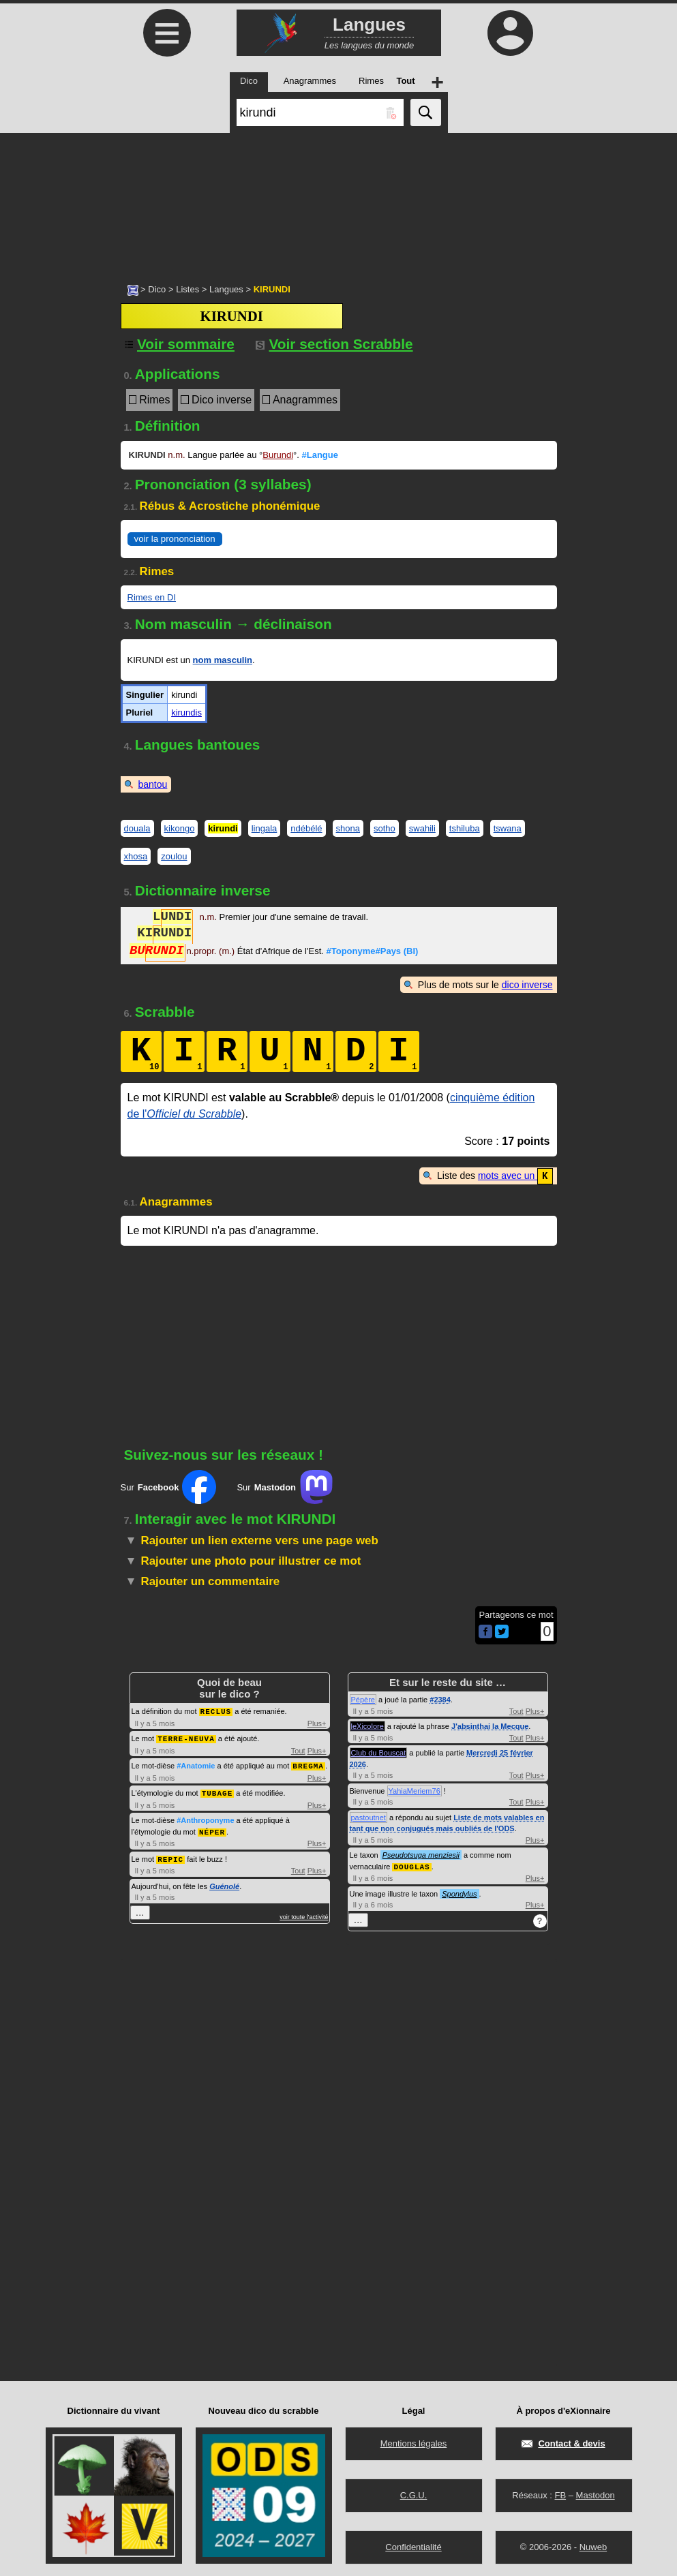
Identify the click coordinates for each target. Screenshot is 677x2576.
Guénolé (224, 1881)
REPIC (170, 1855)
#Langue (319, 455)
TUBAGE (217, 1790)
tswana (508, 828)
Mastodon (595, 2494)
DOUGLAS (411, 1865)
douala (137, 828)
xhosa (136, 856)
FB (560, 2494)
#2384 (440, 1699)
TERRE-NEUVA (186, 1737)
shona (348, 828)
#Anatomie (196, 1764)
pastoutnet (368, 1817)
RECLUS (216, 1710)
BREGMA (308, 1763)
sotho (384, 828)
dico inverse (527, 984)
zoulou (174, 856)
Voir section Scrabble (334, 344)
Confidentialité (413, 2546)
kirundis (186, 712)
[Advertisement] (338, 201)
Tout (298, 1749)
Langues (226, 289)
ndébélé (306, 828)
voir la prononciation (174, 539)
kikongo (179, 828)
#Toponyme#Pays (373, 952)
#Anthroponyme (205, 1817)
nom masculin (222, 660)
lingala (264, 828)
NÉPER (212, 1828)
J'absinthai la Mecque (489, 1725)
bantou (153, 784)
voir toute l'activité (304, 1912)
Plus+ (317, 1722)
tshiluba (464, 828)
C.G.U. (413, 2494)
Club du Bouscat (378, 1752)
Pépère (363, 1699)
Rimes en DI (152, 597)
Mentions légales (413, 2442)
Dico (157, 289)
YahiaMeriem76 (414, 1790)
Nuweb (593, 2546)
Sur (169, 1486)
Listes (187, 289)
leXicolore (367, 1725)
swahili (422, 828)
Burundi (277, 455)
